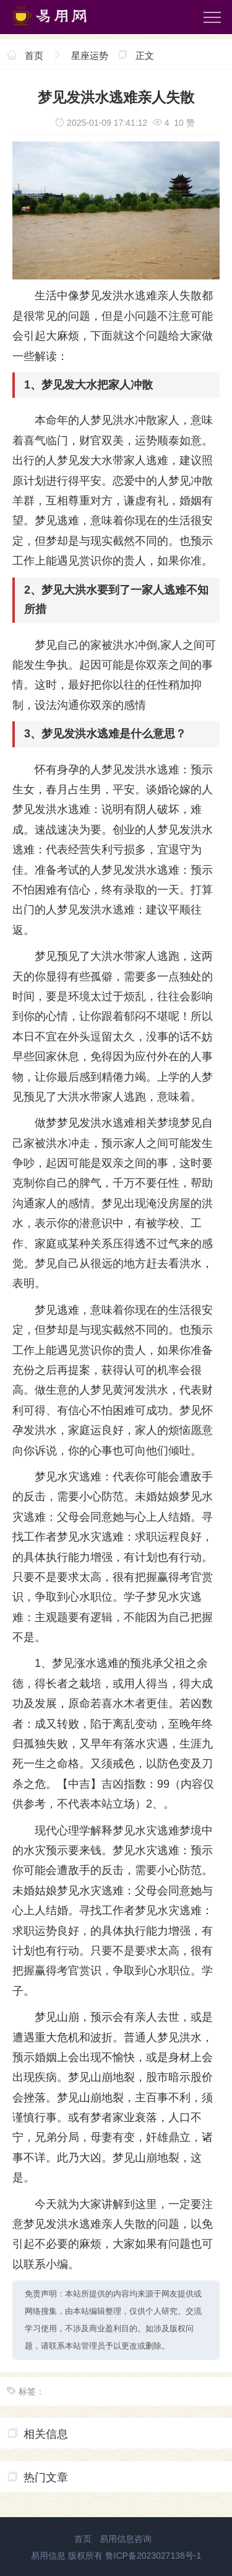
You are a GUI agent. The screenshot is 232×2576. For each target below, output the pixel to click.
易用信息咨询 (126, 2539)
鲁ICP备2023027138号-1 (153, 2556)
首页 (34, 55)
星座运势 (89, 55)
